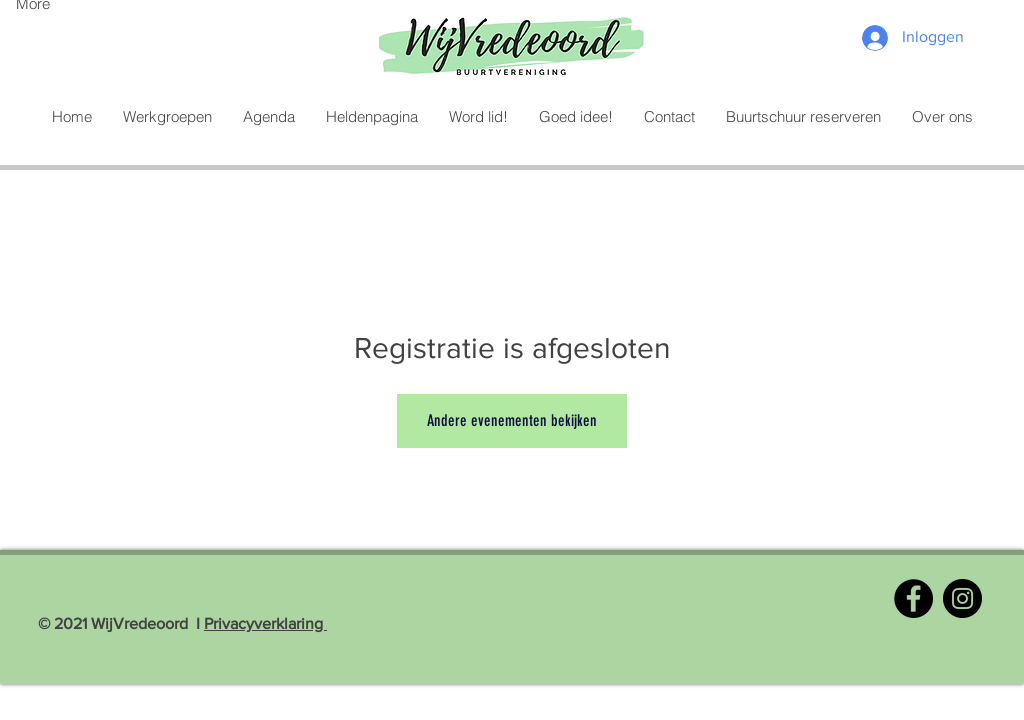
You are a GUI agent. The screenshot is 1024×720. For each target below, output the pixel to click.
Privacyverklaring (265, 623)
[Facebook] (913, 598)
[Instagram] (962, 598)
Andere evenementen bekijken (512, 420)
